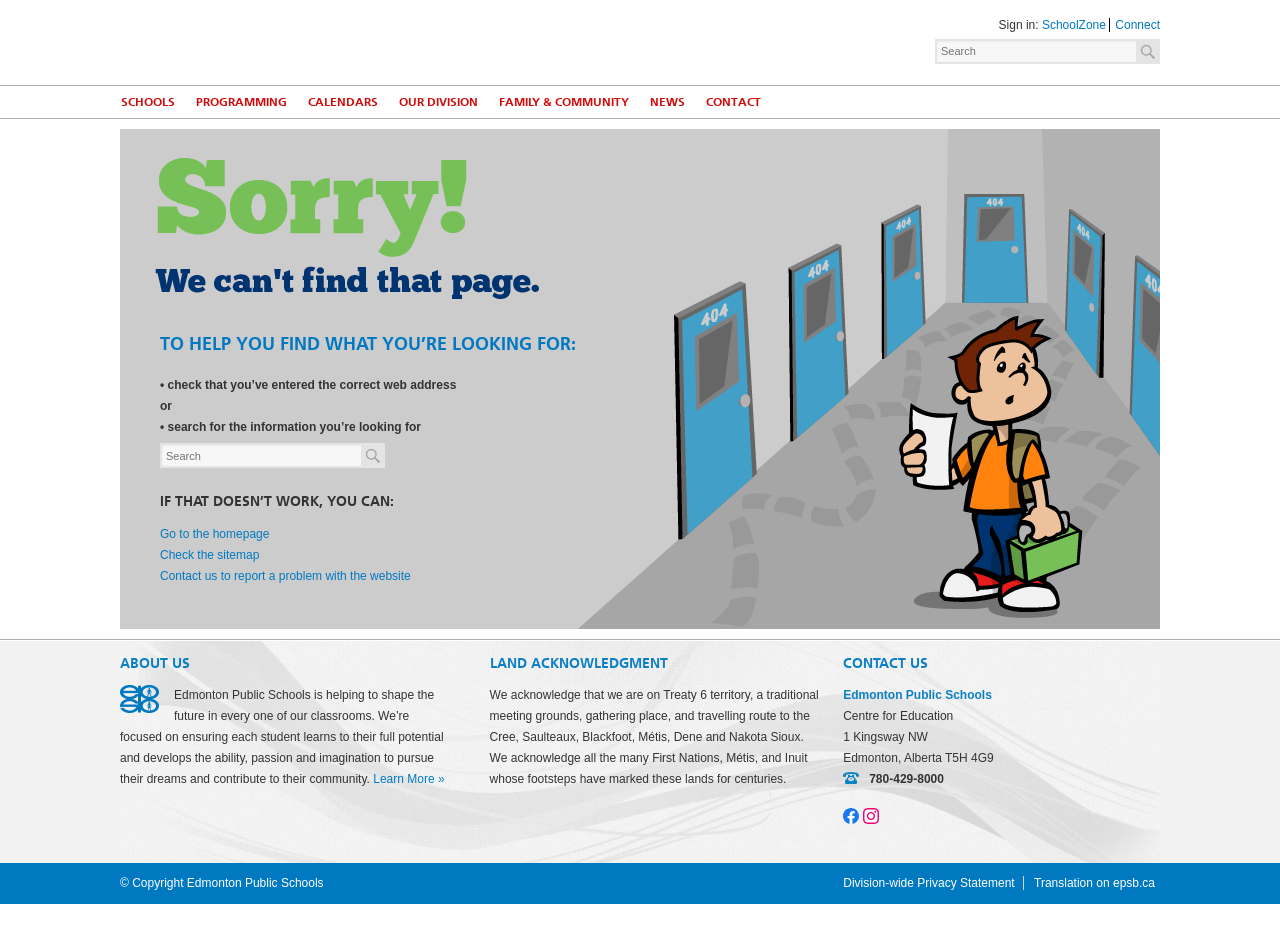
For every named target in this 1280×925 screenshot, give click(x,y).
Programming (241, 102)
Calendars (343, 102)
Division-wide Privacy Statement (928, 883)
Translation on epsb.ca (1094, 883)
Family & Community (564, 102)
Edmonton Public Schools (295, 41)
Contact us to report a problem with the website (285, 576)
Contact (733, 102)
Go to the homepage (214, 534)
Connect (1137, 25)
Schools (148, 102)
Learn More (403, 779)
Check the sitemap (209, 555)
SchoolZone (1074, 25)
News (667, 102)
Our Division (438, 102)
